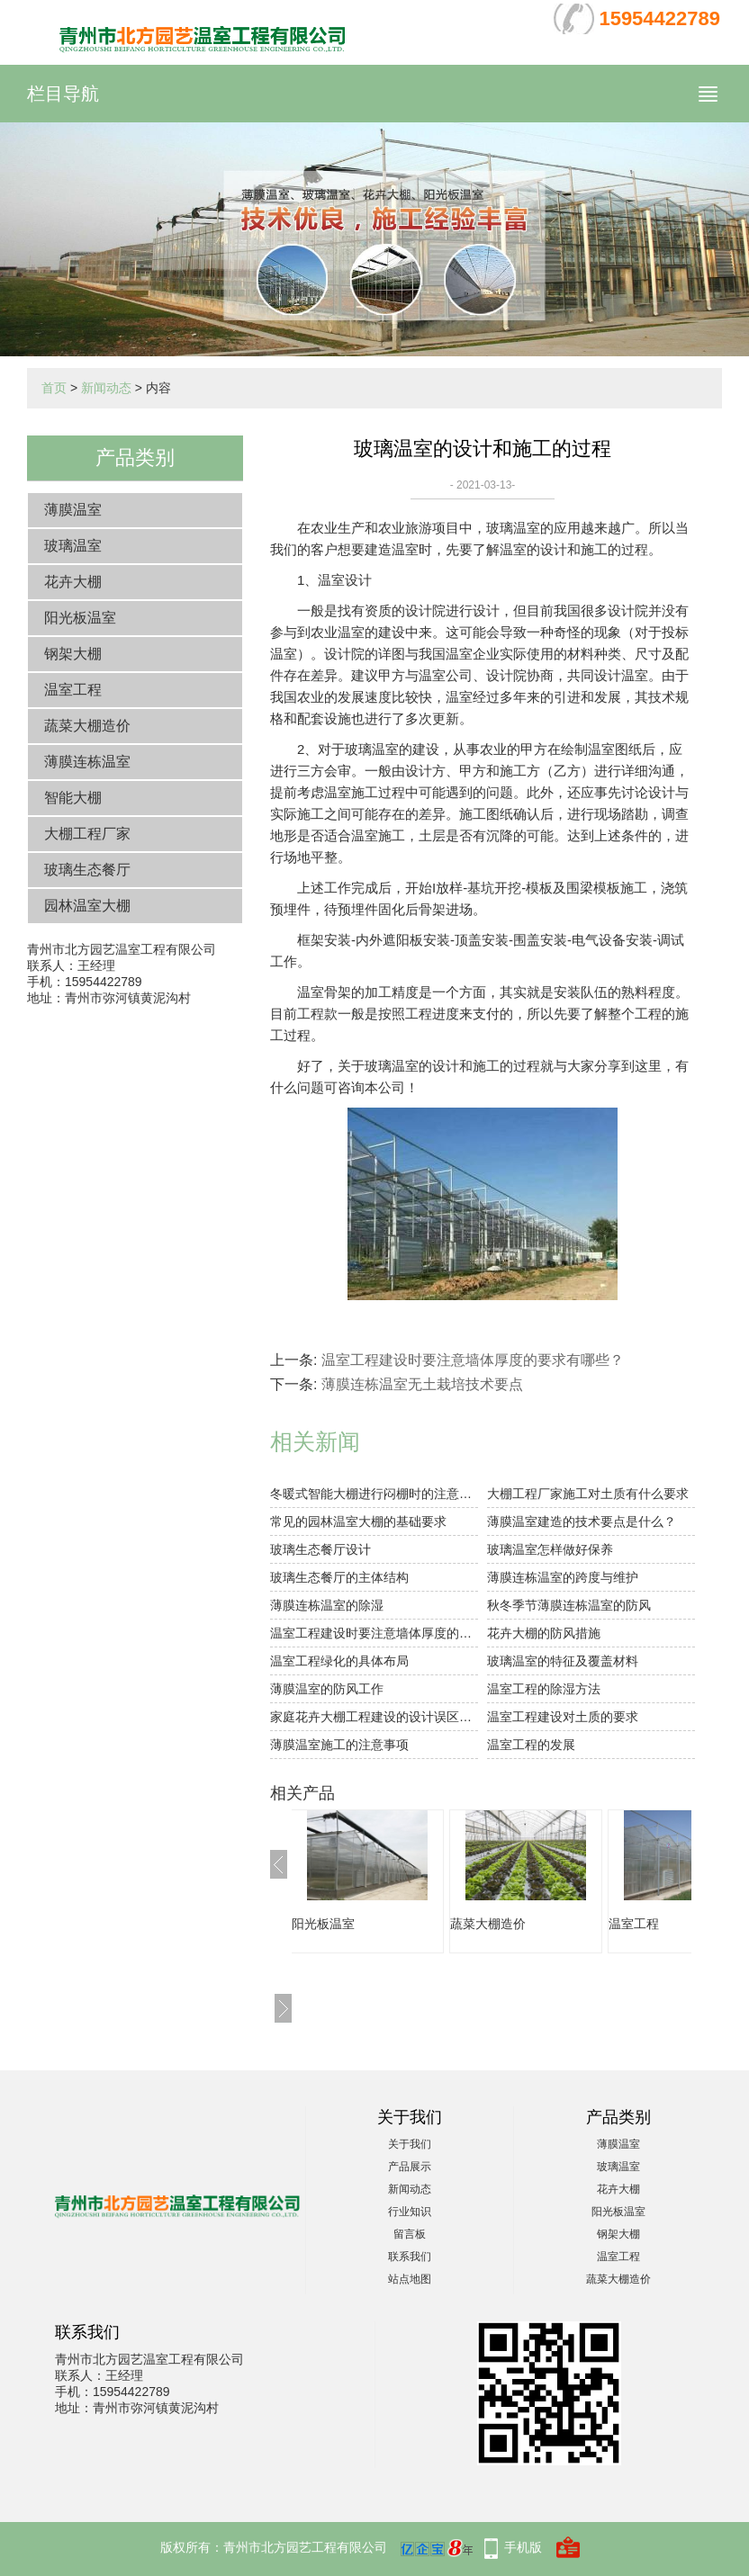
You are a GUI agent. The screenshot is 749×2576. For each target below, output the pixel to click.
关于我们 (409, 2144)
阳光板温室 (80, 617)
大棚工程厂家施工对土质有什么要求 (588, 1493)
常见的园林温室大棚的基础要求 (358, 1521)
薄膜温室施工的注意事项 (339, 1744)
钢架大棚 (73, 653)
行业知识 (409, 2211)
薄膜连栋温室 (87, 761)
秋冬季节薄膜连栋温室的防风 (569, 1605)
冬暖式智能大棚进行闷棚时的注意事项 (374, 1493)
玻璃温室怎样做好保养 (550, 1549)
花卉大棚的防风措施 (543, 1633)
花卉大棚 (73, 581)
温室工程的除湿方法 (543, 1689)
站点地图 (409, 2279)
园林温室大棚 (87, 905)
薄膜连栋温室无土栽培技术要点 (422, 1384)
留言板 (409, 2234)
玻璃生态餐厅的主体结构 (339, 1577)
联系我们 (409, 2256)
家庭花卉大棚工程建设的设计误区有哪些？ (374, 1717)
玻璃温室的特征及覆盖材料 (562, 1661)
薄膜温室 (73, 509)
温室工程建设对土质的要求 (562, 1717)
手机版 (523, 2547)
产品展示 (409, 2166)
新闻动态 (106, 388)
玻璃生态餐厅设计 (320, 1549)
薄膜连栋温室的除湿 (327, 1605)
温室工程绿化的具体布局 (339, 1661)
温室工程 (73, 689)
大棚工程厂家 (87, 833)
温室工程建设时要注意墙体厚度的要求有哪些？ (472, 1360)
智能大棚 (73, 797)
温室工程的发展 (531, 1744)
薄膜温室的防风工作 (327, 1689)
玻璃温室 (73, 545)
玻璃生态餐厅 (87, 869)
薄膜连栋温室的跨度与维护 (562, 1577)
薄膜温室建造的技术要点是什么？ (581, 1521)
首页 (54, 388)
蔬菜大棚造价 (87, 725)
